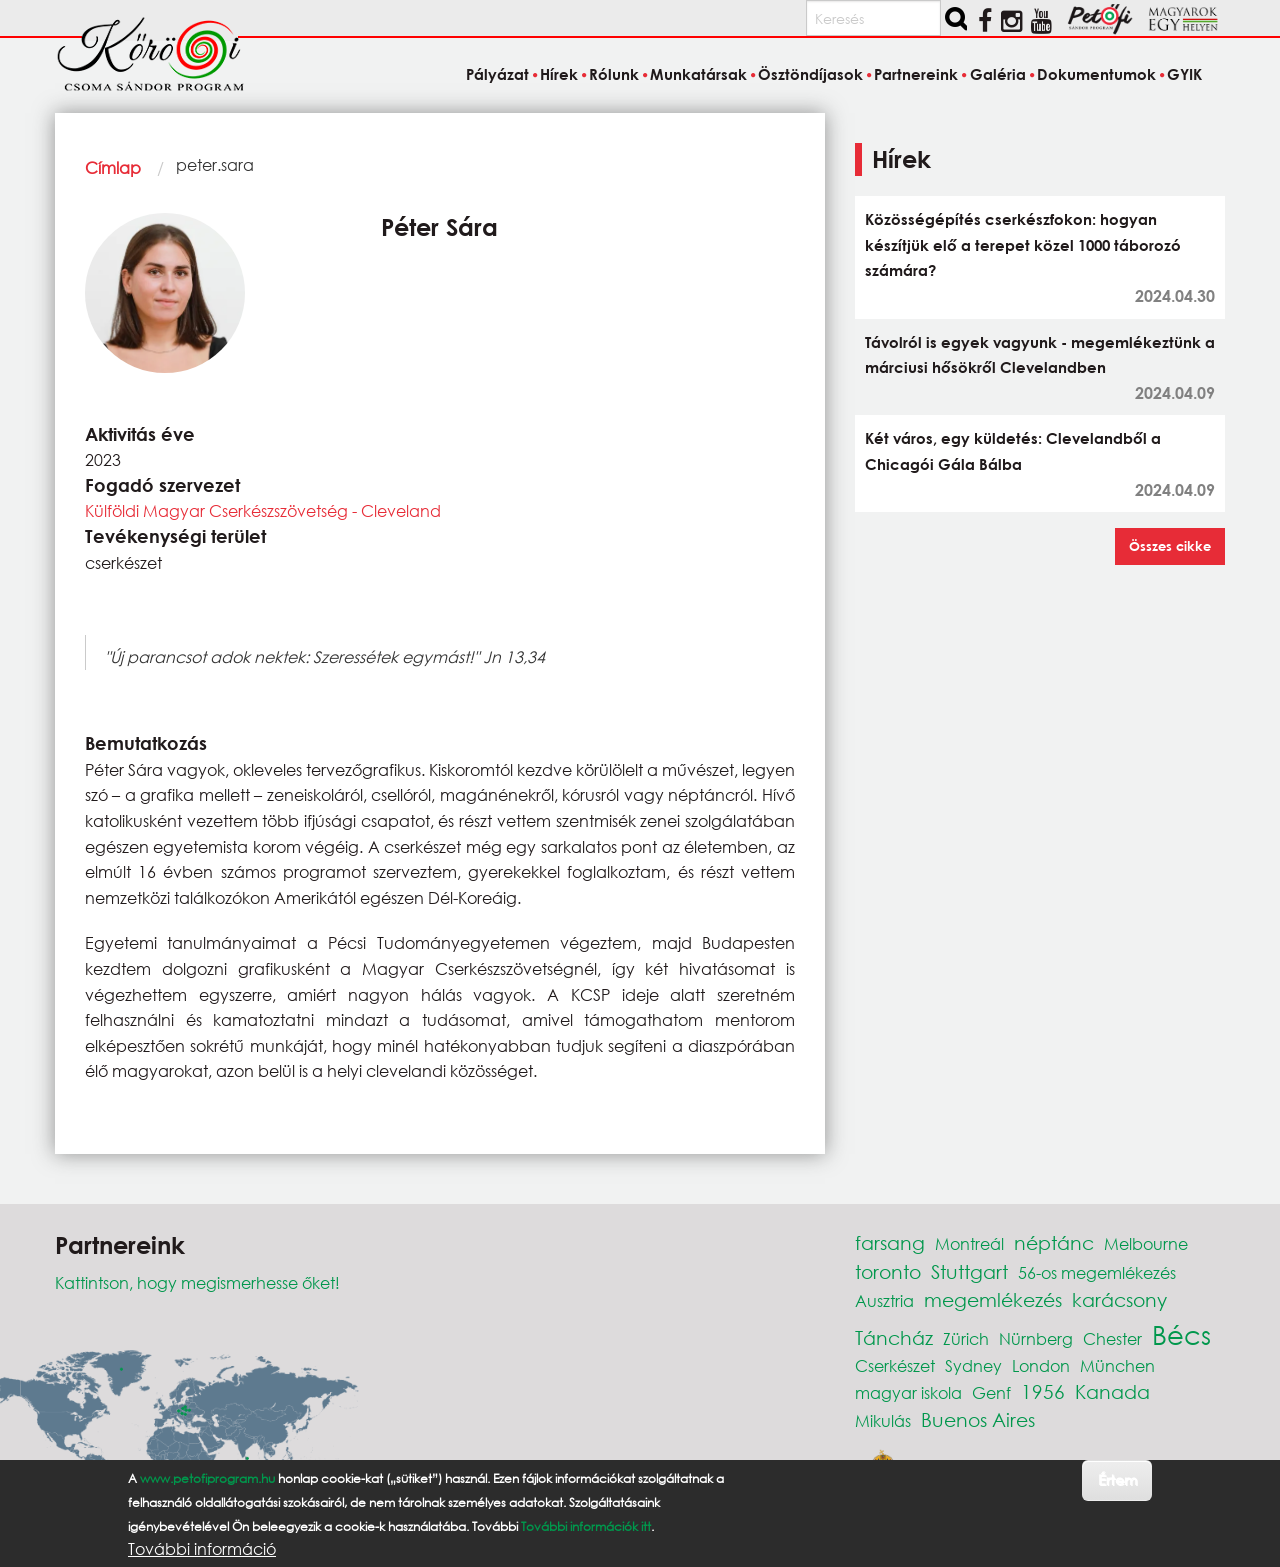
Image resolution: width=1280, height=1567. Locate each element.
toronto (888, 1271)
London (1041, 1365)
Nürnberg (1036, 1338)
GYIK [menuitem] (1184, 74)
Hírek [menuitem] (559, 74)
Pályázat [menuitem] (497, 74)
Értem (1117, 1479)
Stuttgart (969, 1271)
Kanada (1112, 1391)
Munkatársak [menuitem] (698, 74)
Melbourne (1146, 1243)
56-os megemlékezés (1097, 1272)
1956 (1043, 1391)
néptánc (1054, 1242)
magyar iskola (908, 1392)
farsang (890, 1242)
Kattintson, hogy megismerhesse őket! (197, 1282)
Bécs (1181, 1334)
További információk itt (586, 1526)
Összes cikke (1170, 546)
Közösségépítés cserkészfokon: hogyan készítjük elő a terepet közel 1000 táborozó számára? (1023, 244)
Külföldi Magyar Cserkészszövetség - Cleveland (263, 510)
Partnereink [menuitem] (916, 74)
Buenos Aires (978, 1419)
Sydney (973, 1365)
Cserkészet (895, 1365)
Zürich (966, 1338)
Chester (1112, 1338)
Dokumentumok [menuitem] (1096, 74)
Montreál (969, 1243)
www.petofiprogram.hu (207, 1478)
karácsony (1119, 1299)
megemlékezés (993, 1299)
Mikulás (883, 1420)
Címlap (113, 167)
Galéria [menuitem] (998, 74)
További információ (202, 1549)
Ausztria (884, 1300)
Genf (991, 1392)
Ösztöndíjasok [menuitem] (810, 74)
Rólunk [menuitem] (614, 74)
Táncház (894, 1337)
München (1117, 1365)
